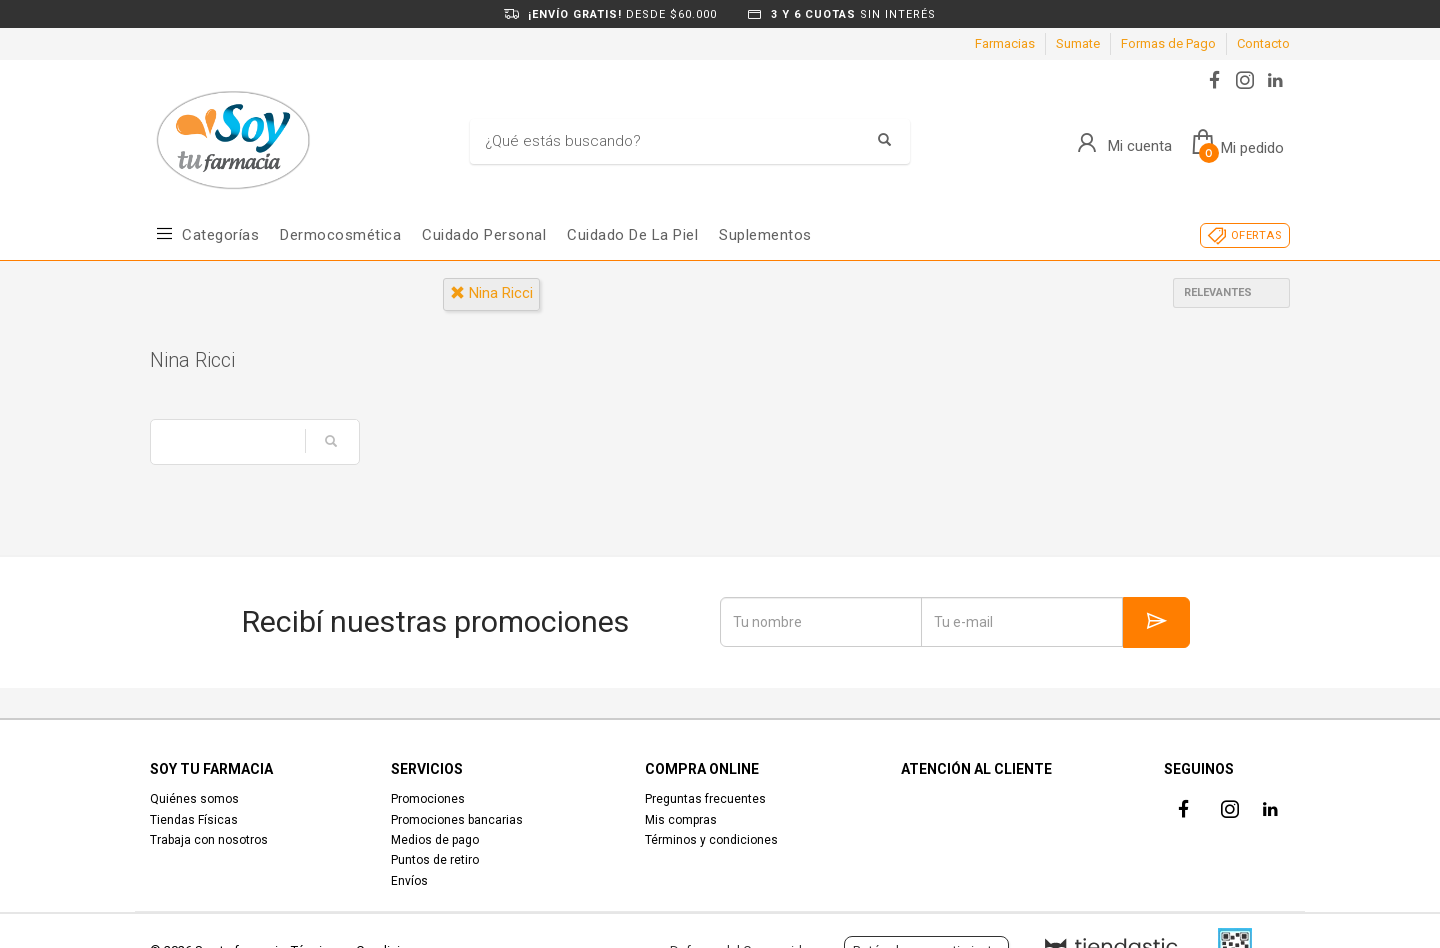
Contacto (1263, 43)
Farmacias (1005, 43)
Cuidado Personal (484, 235)
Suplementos (765, 235)
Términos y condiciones (711, 840)
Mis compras (681, 820)
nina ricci (491, 293)
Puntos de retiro (435, 860)
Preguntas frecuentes (705, 799)
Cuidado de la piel (632, 235)
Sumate (1078, 43)
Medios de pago (435, 840)
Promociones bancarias (457, 820)
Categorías (220, 235)
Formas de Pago (1168, 43)
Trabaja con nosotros (209, 840)
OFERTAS (1256, 235)
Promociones (428, 799)
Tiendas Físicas (194, 820)
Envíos (409, 881)
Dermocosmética (340, 235)
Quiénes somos (194, 799)
